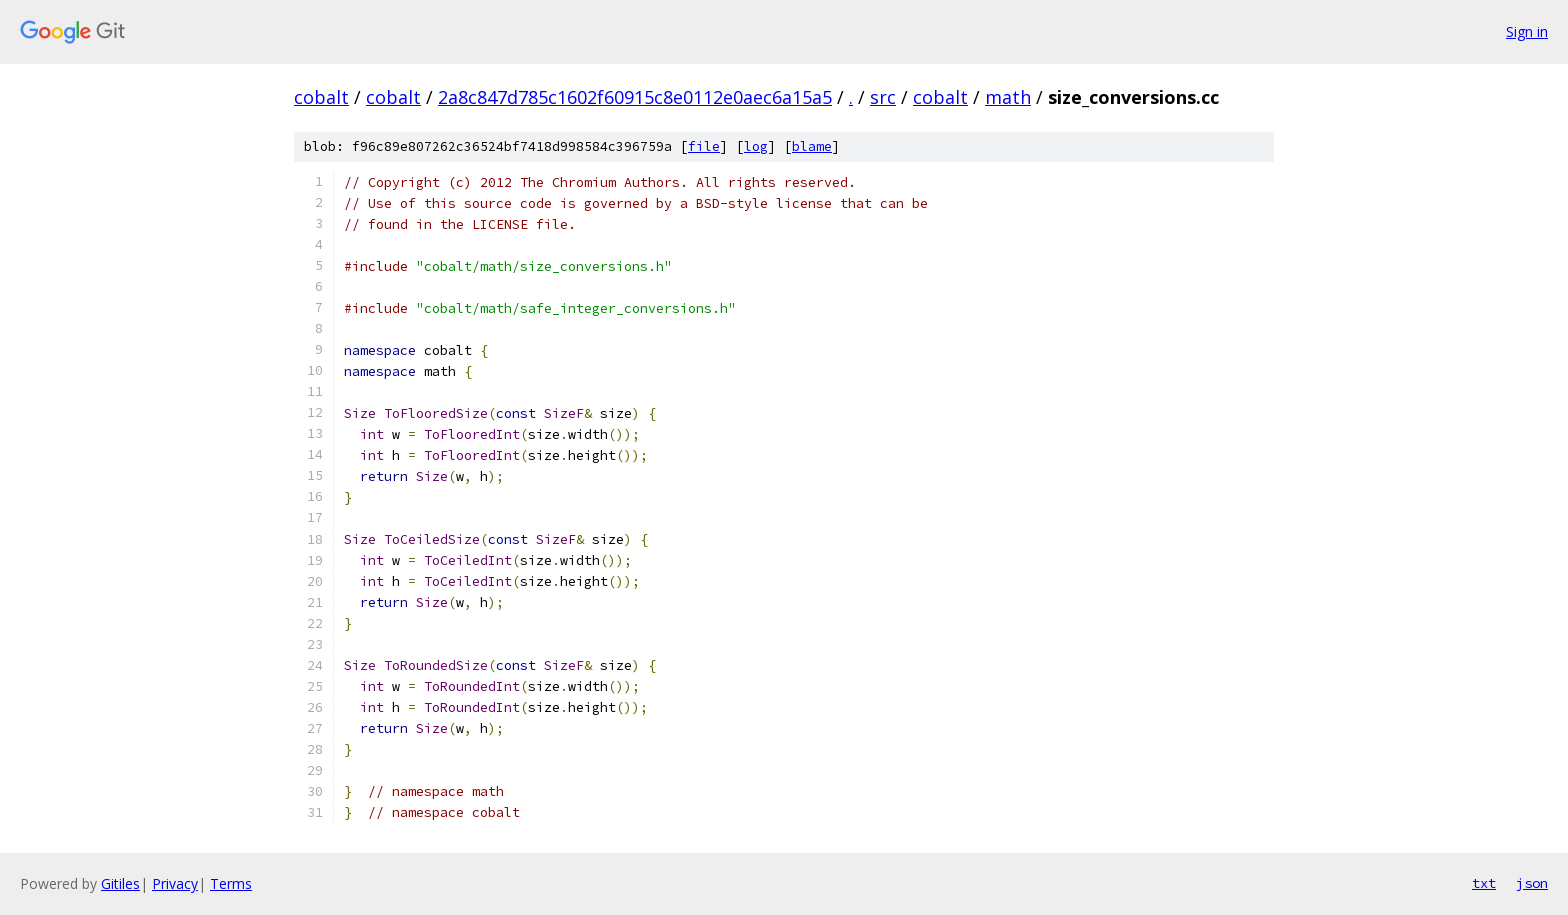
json (1532, 883)
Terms (231, 883)
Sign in (1527, 31)
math (1008, 97)
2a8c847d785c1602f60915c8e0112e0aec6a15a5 (635, 97)
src (883, 97)
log (756, 146)
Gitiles (120, 883)
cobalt (321, 97)
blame (812, 146)
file (704, 146)
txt (1484, 883)
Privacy (175, 883)
